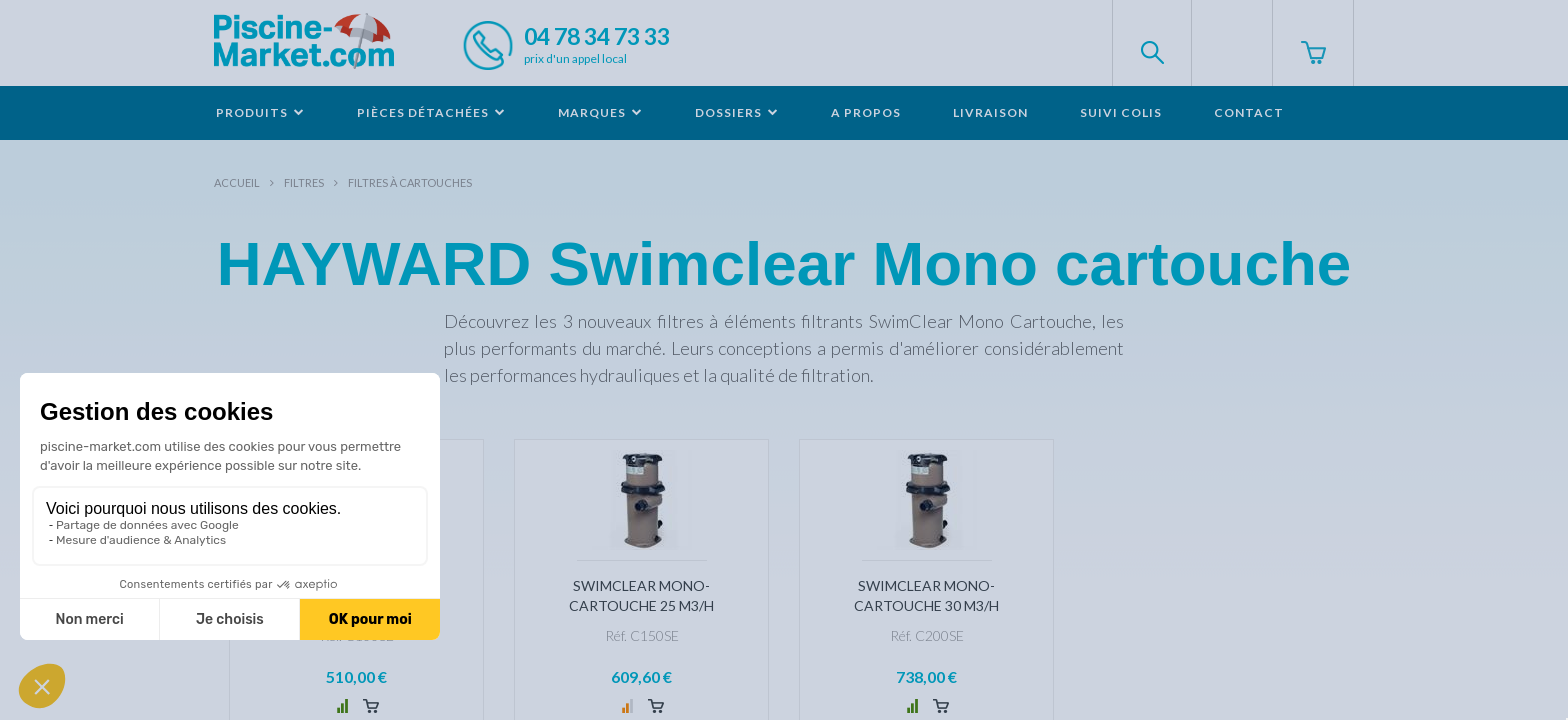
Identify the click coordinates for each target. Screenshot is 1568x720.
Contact (1249, 112)
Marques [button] (600, 112)
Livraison (990, 112)
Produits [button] (260, 112)
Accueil (237, 182)
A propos (866, 112)
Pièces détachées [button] (431, 112)
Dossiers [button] (737, 112)
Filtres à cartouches (410, 182)
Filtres (304, 182)
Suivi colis (1121, 112)
